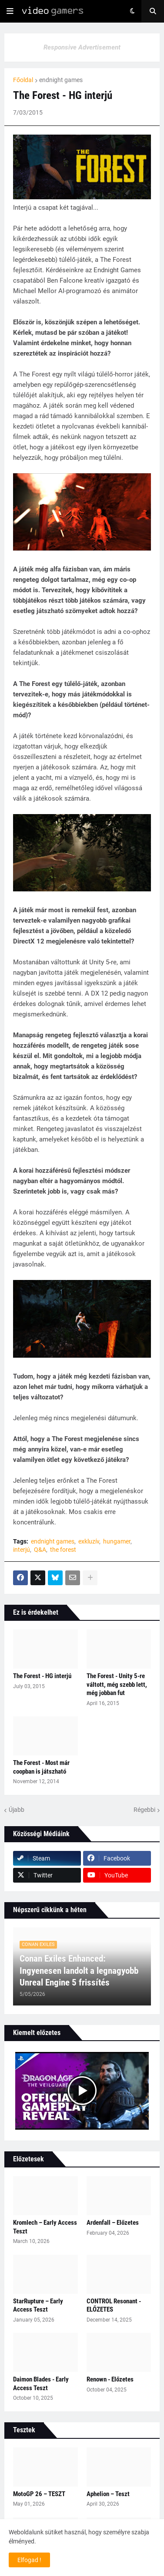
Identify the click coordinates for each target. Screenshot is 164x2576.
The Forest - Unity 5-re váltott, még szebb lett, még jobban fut (117, 1684)
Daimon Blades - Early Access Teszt (41, 2383)
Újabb (16, 1809)
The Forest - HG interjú (42, 1676)
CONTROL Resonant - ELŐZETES (114, 2305)
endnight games (61, 80)
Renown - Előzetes (110, 2379)
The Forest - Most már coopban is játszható (41, 1767)
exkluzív (88, 1541)
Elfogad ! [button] (29, 2559)
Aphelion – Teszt (108, 2494)
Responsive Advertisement (82, 47)
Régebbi (144, 1809)
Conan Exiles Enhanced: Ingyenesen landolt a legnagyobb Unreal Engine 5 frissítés (79, 1970)
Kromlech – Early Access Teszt (45, 2227)
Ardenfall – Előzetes (113, 2222)
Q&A (40, 1550)
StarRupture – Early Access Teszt (38, 2305)
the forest (63, 1550)
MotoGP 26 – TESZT (39, 2494)
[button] (10, 11)
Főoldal (23, 80)
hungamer (117, 1541)
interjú (21, 1550)
